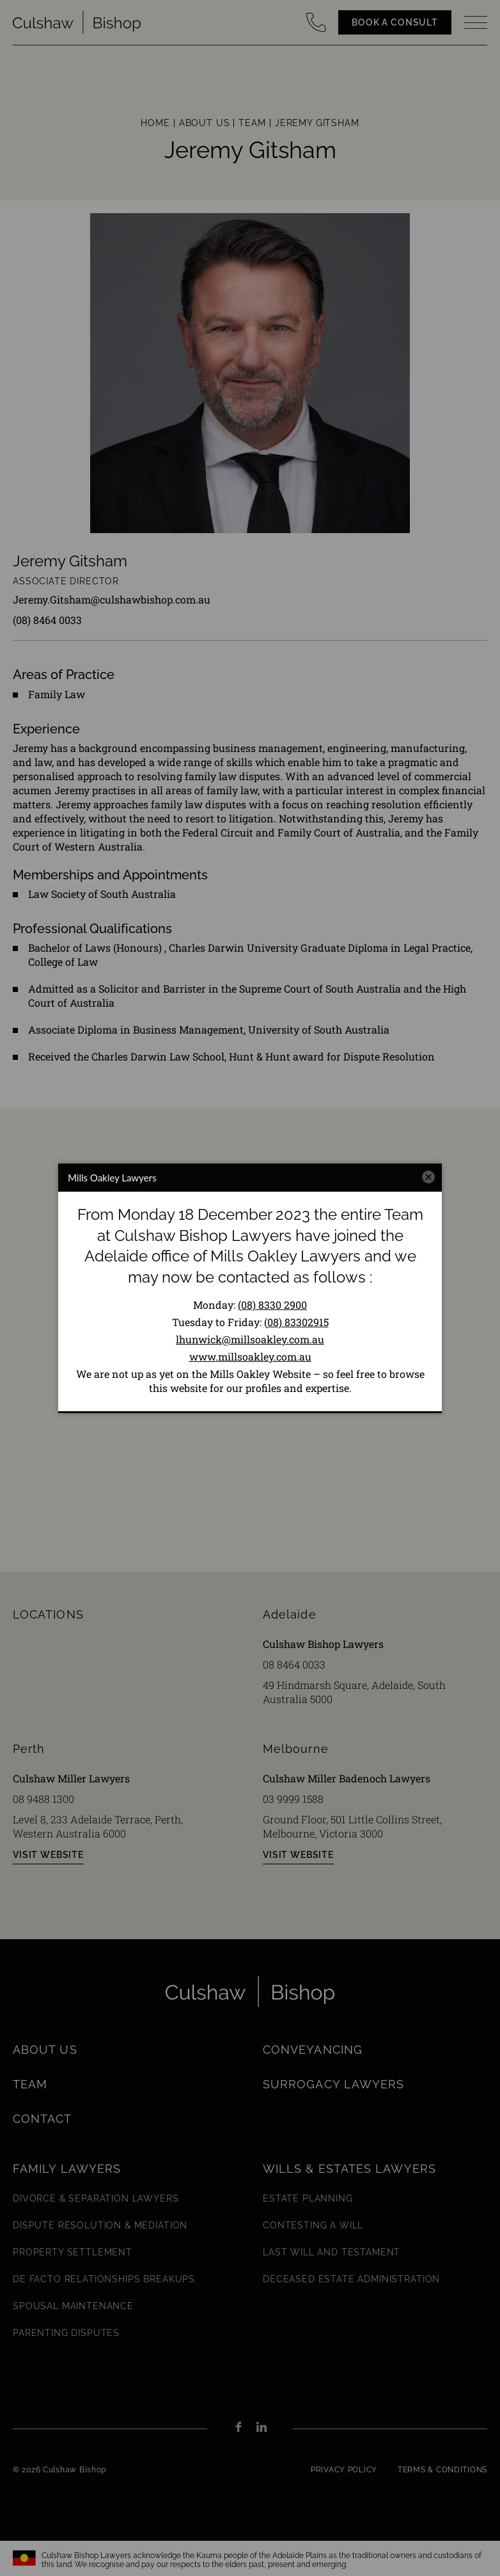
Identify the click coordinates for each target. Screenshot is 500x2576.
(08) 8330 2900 (272, 1304)
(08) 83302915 (296, 1322)
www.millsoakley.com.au (250, 1356)
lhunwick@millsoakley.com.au (250, 1339)
